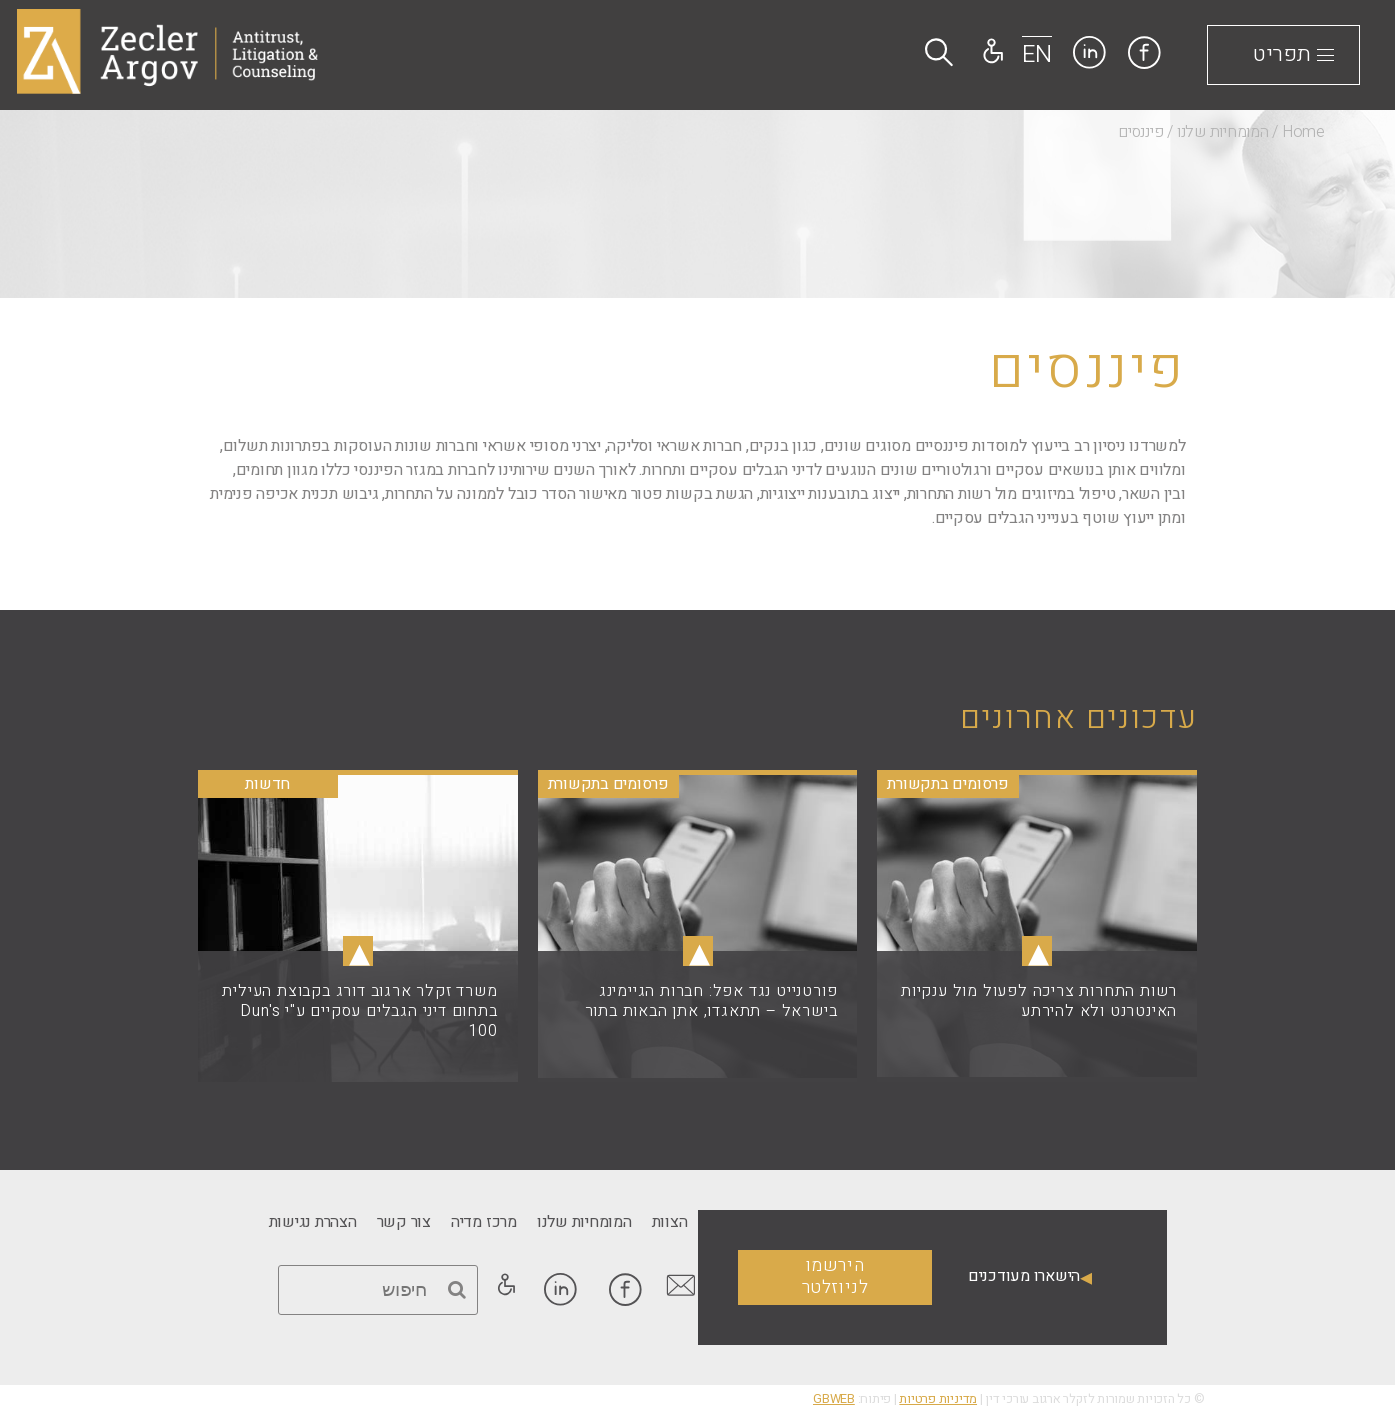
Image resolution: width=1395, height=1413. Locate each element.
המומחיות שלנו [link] (1223, 132)
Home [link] (1303, 132)
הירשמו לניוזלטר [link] (835, 1277)
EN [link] (1037, 54)
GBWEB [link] (834, 1399)
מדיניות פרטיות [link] (938, 1399)
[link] (1144, 52)
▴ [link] (1037, 951)
